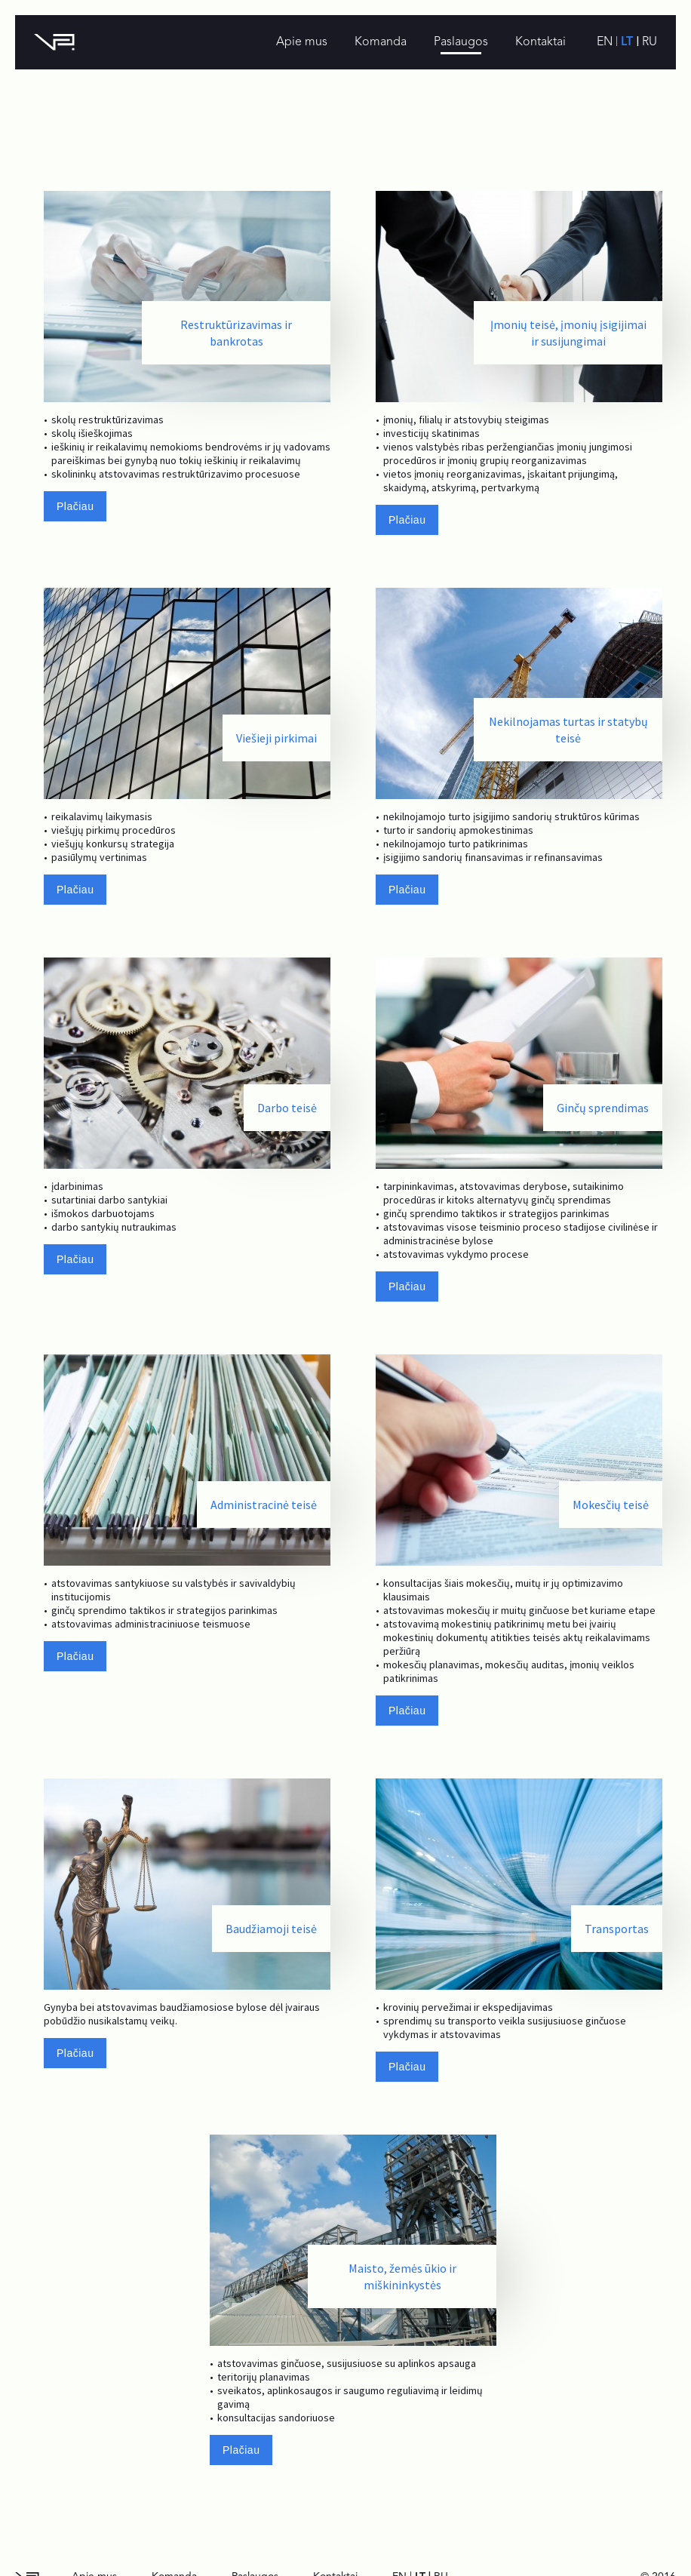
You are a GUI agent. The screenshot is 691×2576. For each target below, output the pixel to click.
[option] (187, 374)
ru (649, 42)
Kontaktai (540, 42)
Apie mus (301, 42)
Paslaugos (461, 42)
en (606, 42)
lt (629, 42)
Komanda (381, 42)
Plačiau (75, 506)
